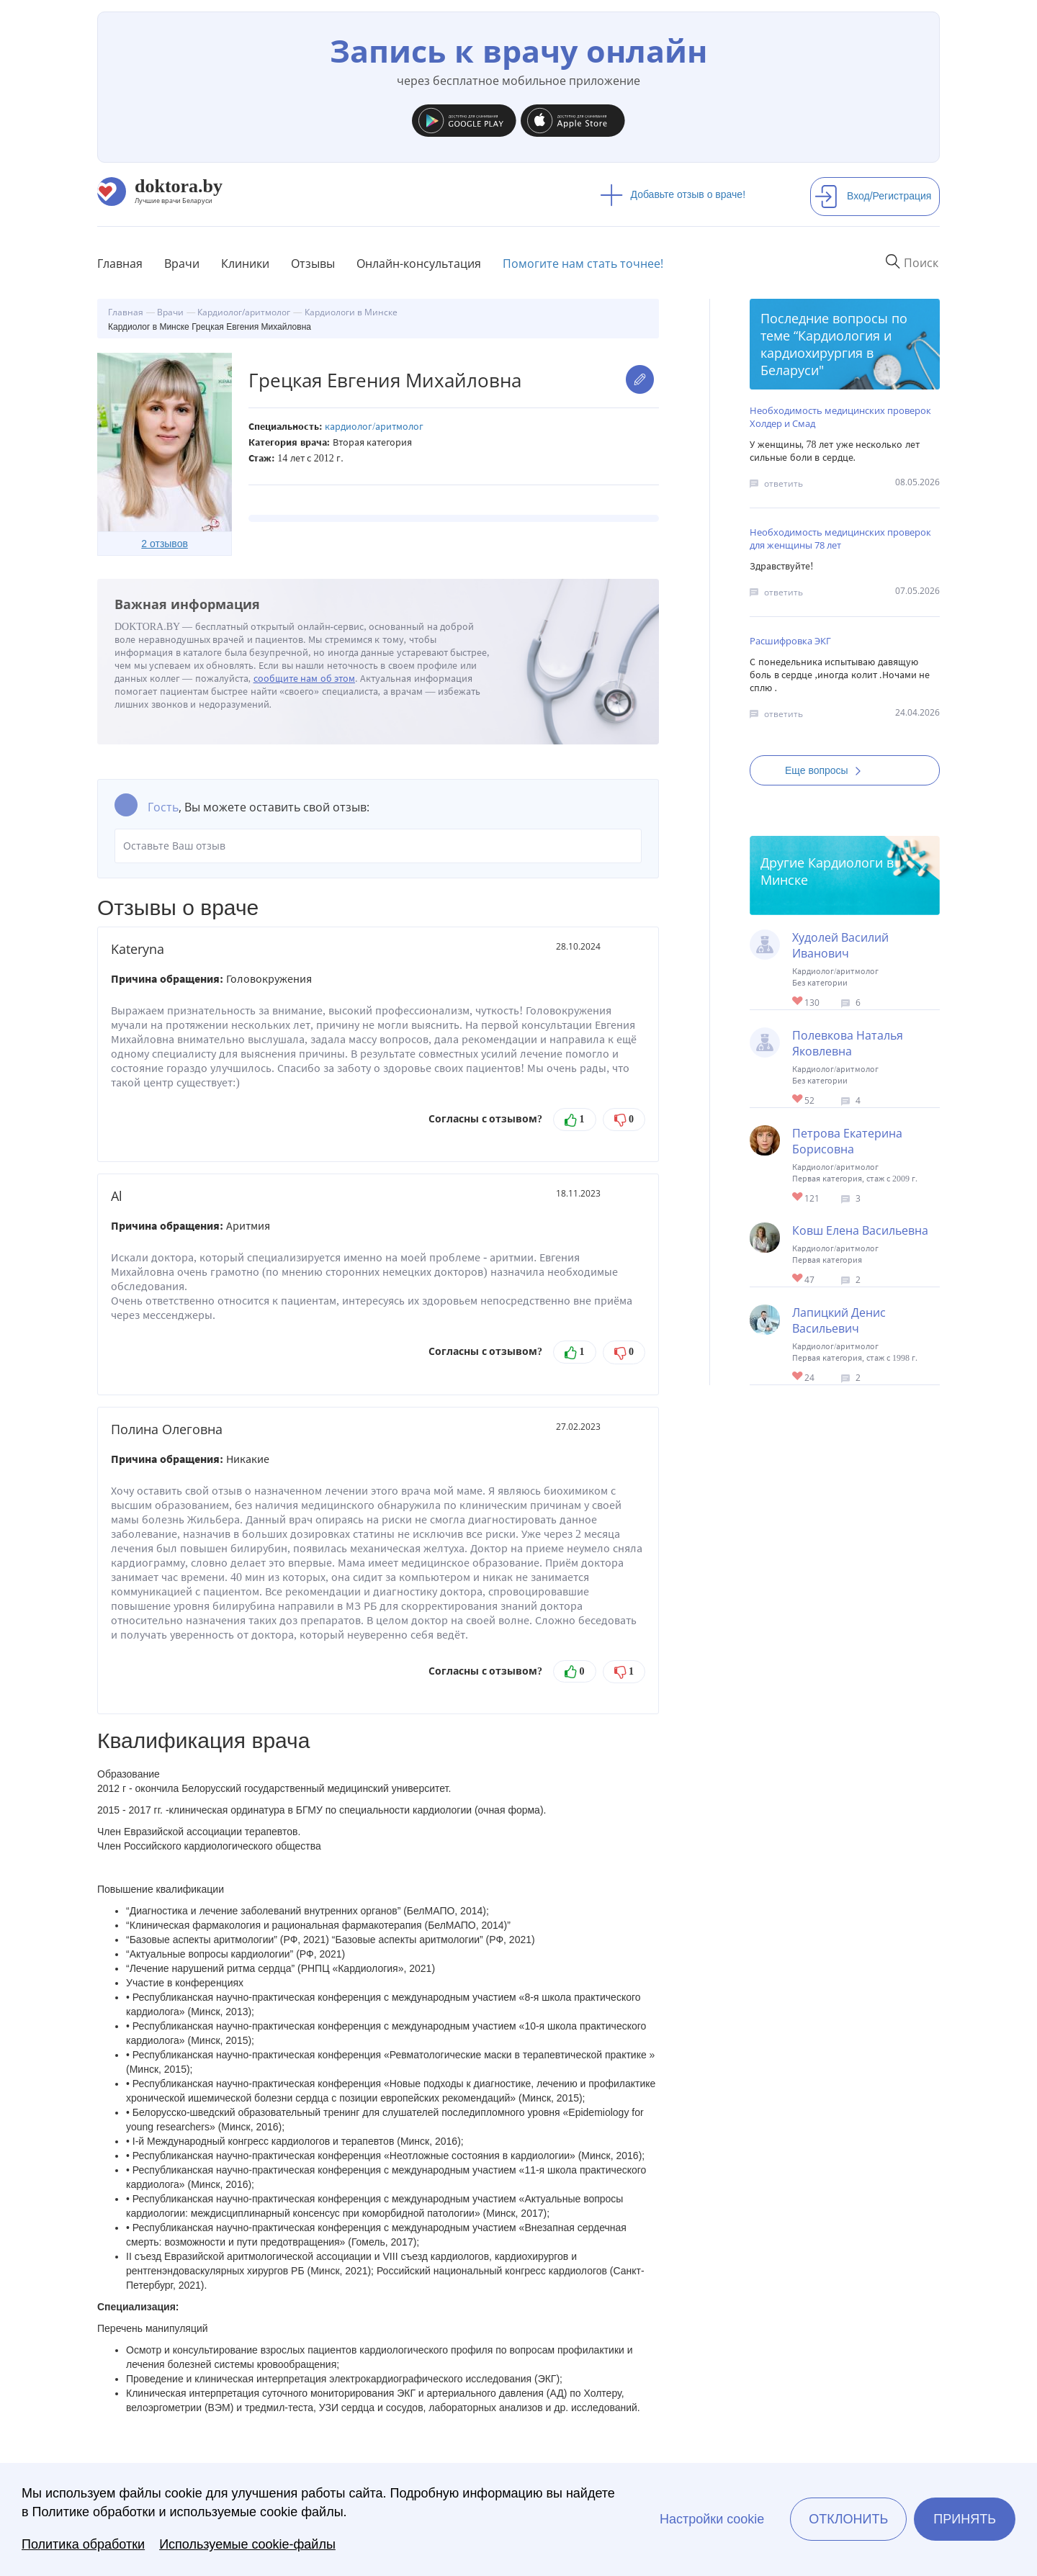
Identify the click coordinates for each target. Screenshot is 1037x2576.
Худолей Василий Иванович (840, 945)
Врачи (181, 263)
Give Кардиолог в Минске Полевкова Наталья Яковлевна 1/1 (798, 1099)
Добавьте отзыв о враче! (673, 194)
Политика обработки (83, 2544)
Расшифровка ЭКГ (790, 640)
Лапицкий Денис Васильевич (839, 1320)
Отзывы (313, 263)
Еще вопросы (827, 770)
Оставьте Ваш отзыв (378, 846)
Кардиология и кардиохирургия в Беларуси (826, 353)
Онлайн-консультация (418, 263)
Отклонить (848, 2519)
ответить (783, 483)
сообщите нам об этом (304, 678)
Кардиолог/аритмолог (374, 426)
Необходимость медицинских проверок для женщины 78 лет (840, 538)
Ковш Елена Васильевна (860, 1230)
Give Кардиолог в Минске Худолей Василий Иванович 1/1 (798, 1001)
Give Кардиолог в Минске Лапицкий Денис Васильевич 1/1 (798, 1377)
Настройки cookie (712, 2519)
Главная (120, 263)
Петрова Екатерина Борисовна (847, 1141)
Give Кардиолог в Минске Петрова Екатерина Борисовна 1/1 (798, 1197)
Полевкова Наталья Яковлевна (847, 1043)
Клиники (245, 263)
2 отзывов (164, 543)
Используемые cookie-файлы (247, 2544)
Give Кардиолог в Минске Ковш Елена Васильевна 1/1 (798, 1279)
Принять (964, 2519)
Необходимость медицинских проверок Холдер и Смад (840, 417)
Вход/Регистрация (872, 196)
